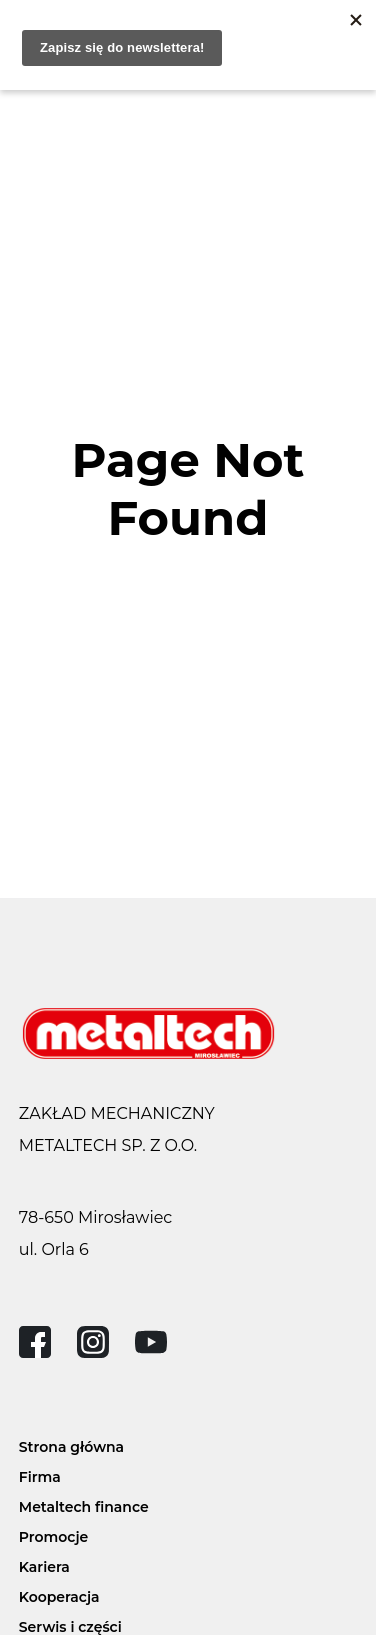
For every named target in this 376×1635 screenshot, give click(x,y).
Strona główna (71, 1447)
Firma (40, 1477)
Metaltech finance (84, 1507)
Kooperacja (59, 1597)
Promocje (54, 1537)
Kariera (44, 1567)
